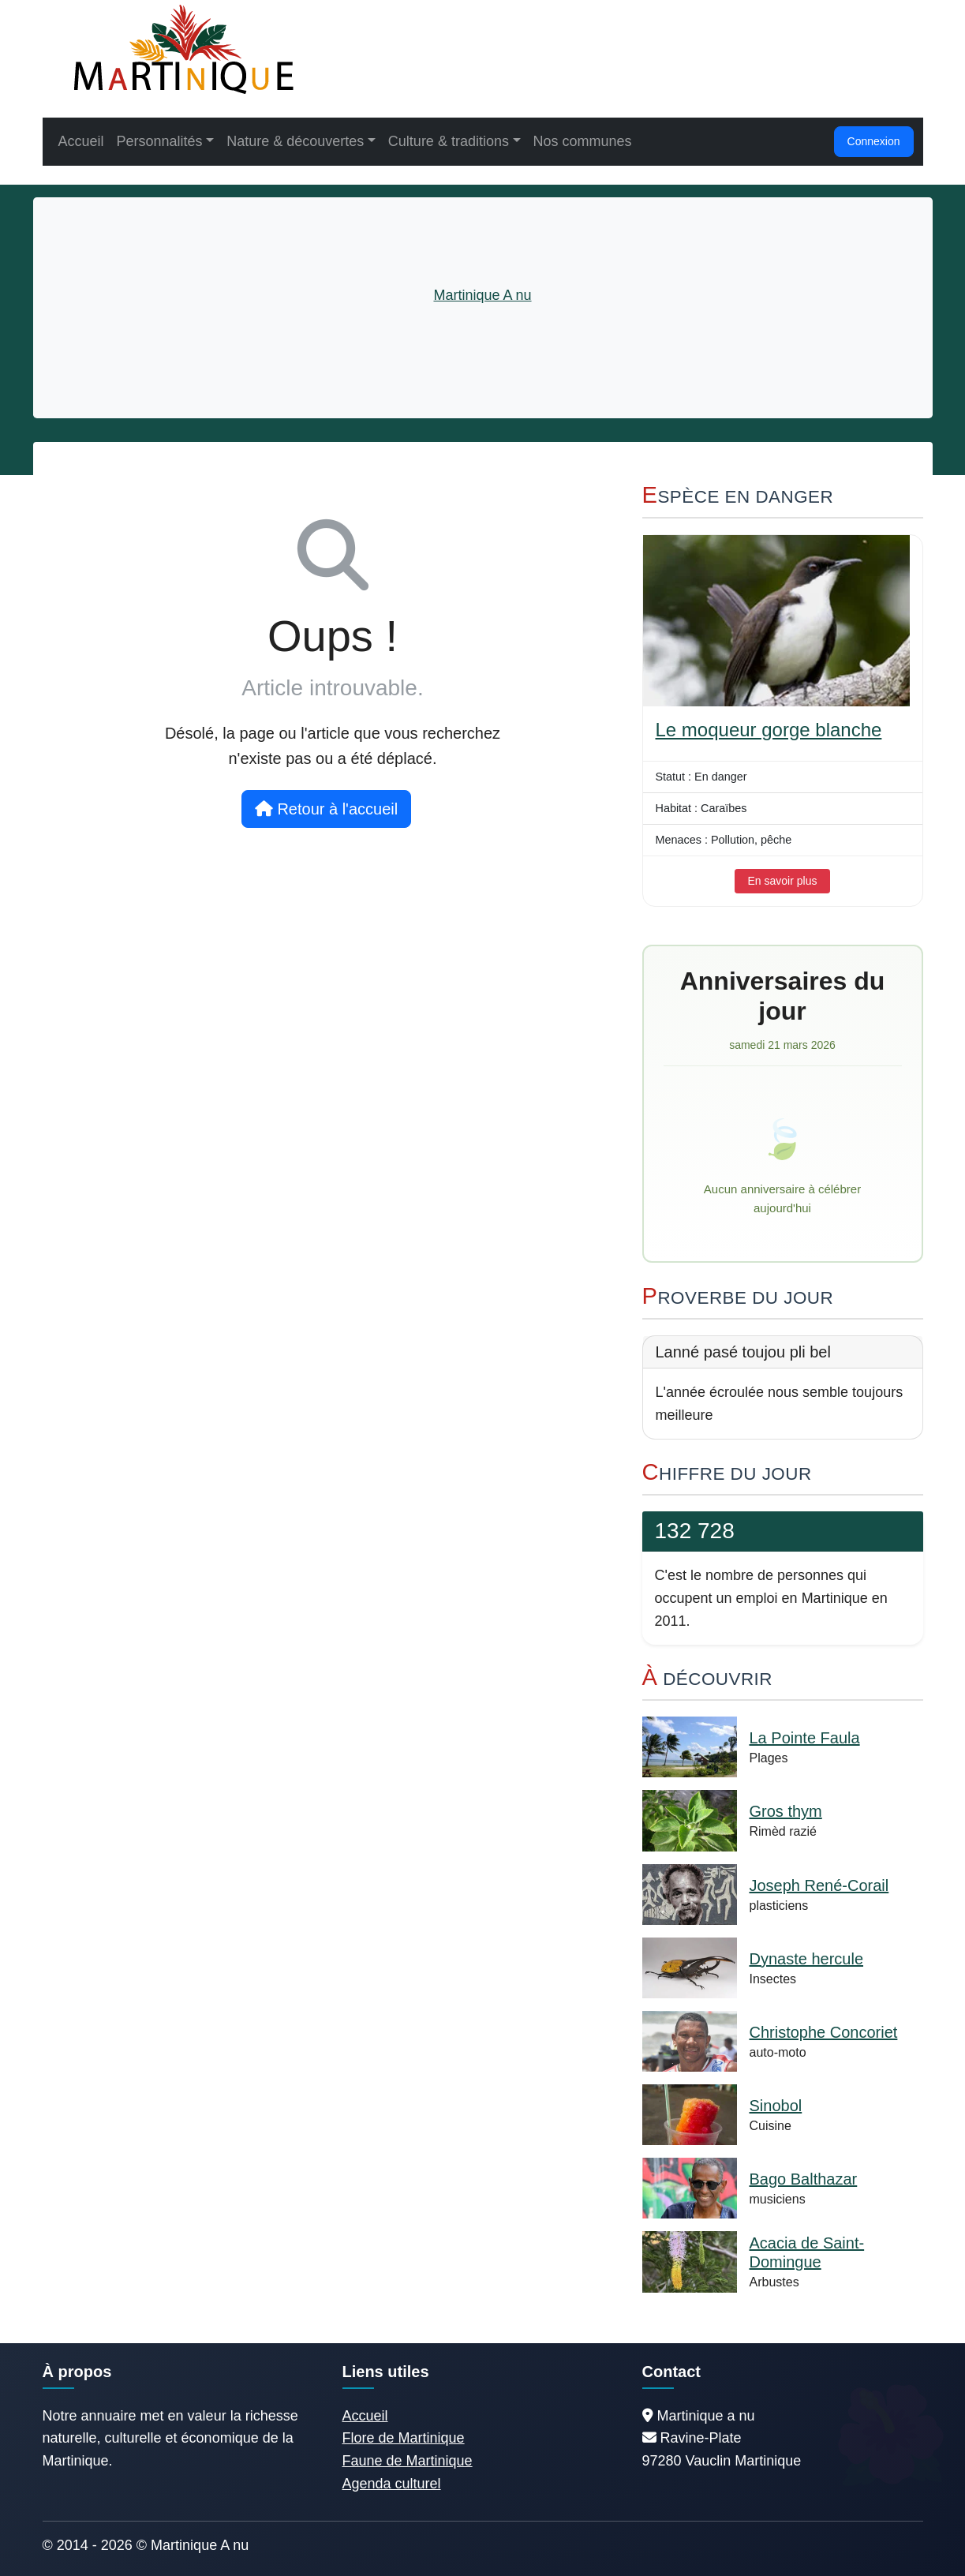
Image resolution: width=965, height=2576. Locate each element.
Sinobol (776, 2105)
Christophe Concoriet (824, 2032)
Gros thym (786, 1811)
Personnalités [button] (160, 141)
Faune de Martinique (407, 2461)
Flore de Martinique (403, 2438)
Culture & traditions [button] (448, 141)
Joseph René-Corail (819, 1885)
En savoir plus (782, 880)
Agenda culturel (391, 2484)
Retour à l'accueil (326, 809)
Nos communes (582, 141)
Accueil (81, 141)
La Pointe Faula (805, 1738)
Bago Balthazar (804, 2179)
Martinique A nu (482, 295)
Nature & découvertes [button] (295, 141)
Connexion (873, 141)
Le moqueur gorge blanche (769, 729)
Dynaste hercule (807, 1959)
